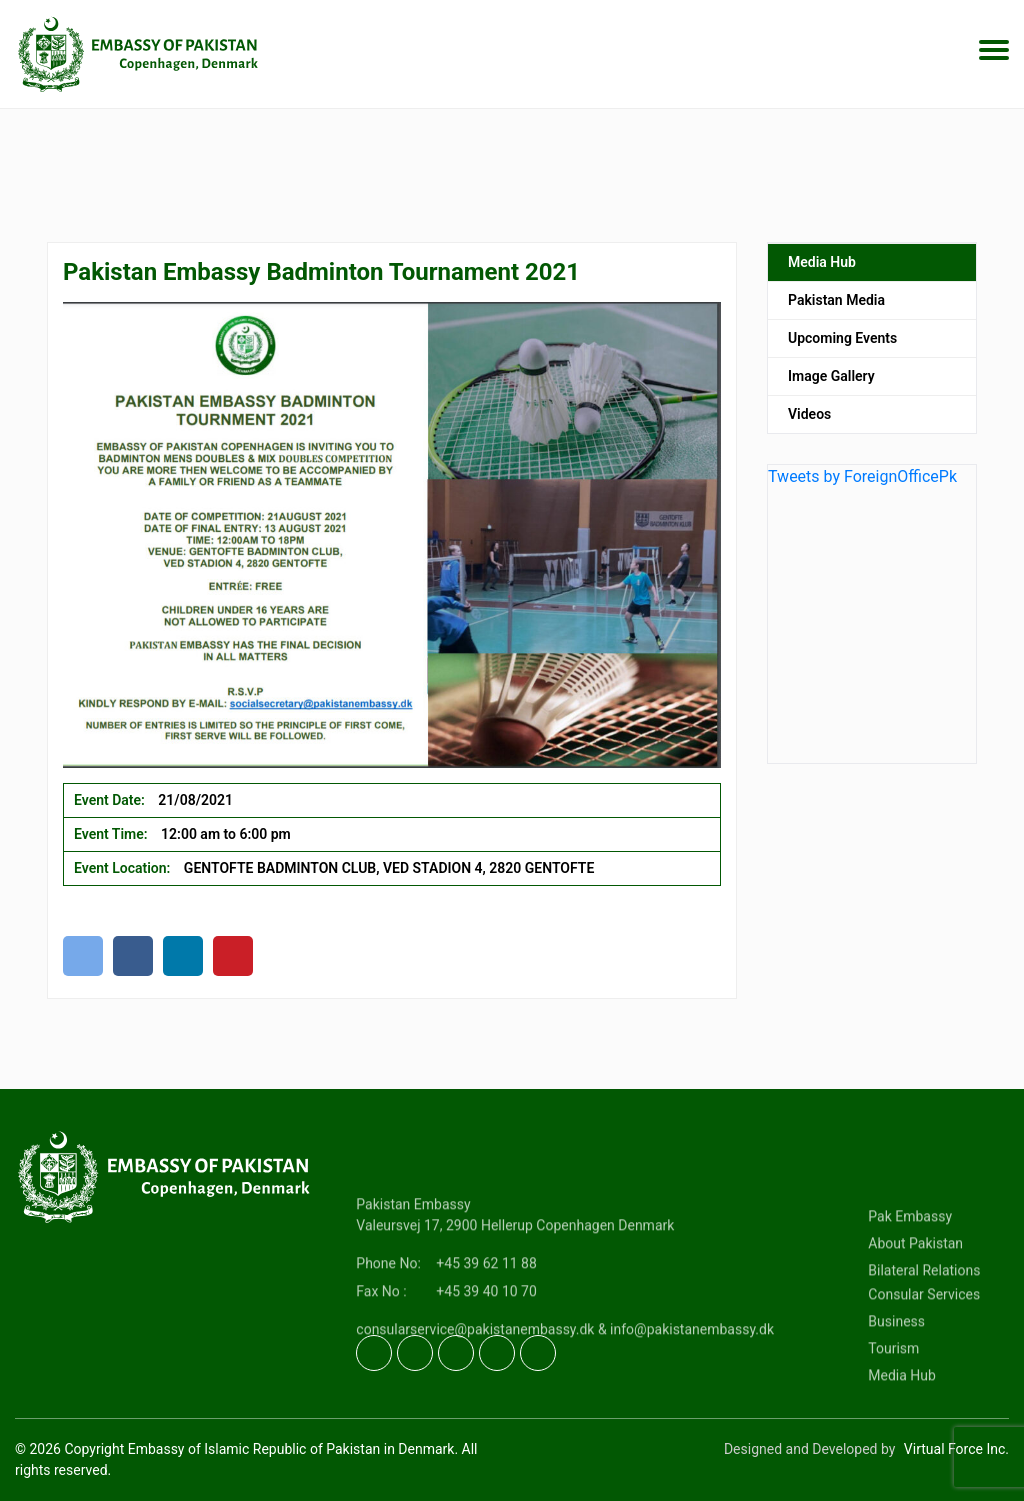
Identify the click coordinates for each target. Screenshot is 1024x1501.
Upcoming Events (842, 346)
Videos (809, 422)
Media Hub (822, 270)
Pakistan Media (836, 308)
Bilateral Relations (924, 1321)
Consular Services (924, 1345)
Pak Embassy (910, 1267)
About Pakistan (915, 1294)
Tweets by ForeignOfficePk (862, 484)
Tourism (893, 1399)
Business (896, 1372)
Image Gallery (831, 384)
